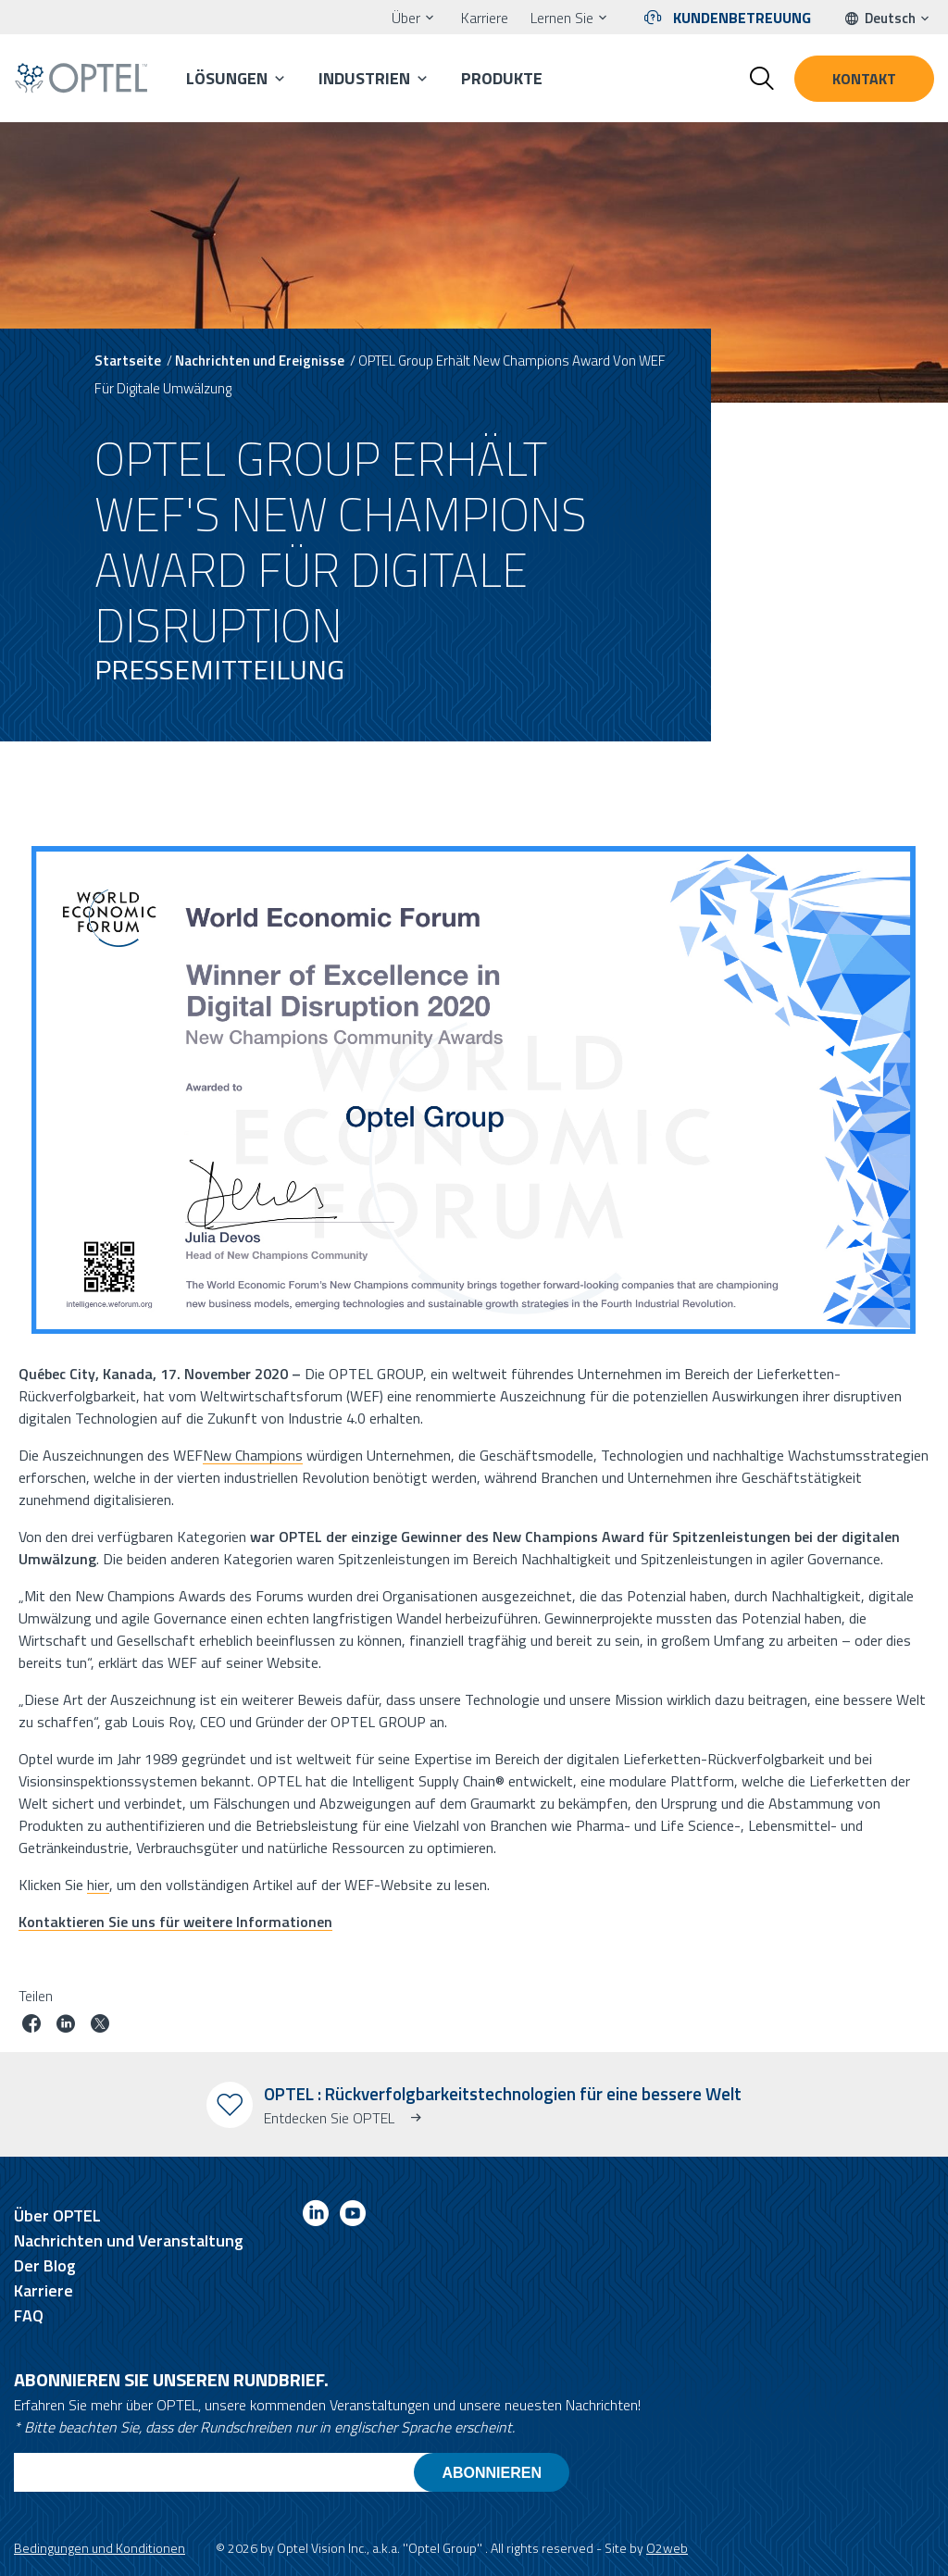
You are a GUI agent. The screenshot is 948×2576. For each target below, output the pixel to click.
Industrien (364, 78)
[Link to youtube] (352, 2216)
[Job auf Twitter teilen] (100, 2026)
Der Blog (45, 2265)
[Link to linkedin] (315, 2216)
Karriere (484, 17)
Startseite (127, 360)
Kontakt (864, 79)
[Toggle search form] (762, 79)
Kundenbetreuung (742, 17)
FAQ (29, 2315)
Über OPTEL (57, 2215)
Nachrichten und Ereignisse (259, 360)
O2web (667, 2547)
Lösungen (227, 78)
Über (406, 17)
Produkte (502, 78)
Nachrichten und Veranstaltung (128, 2240)
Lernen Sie (561, 17)
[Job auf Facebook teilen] (31, 2026)
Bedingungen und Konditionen (99, 2547)
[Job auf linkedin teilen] (66, 2026)
